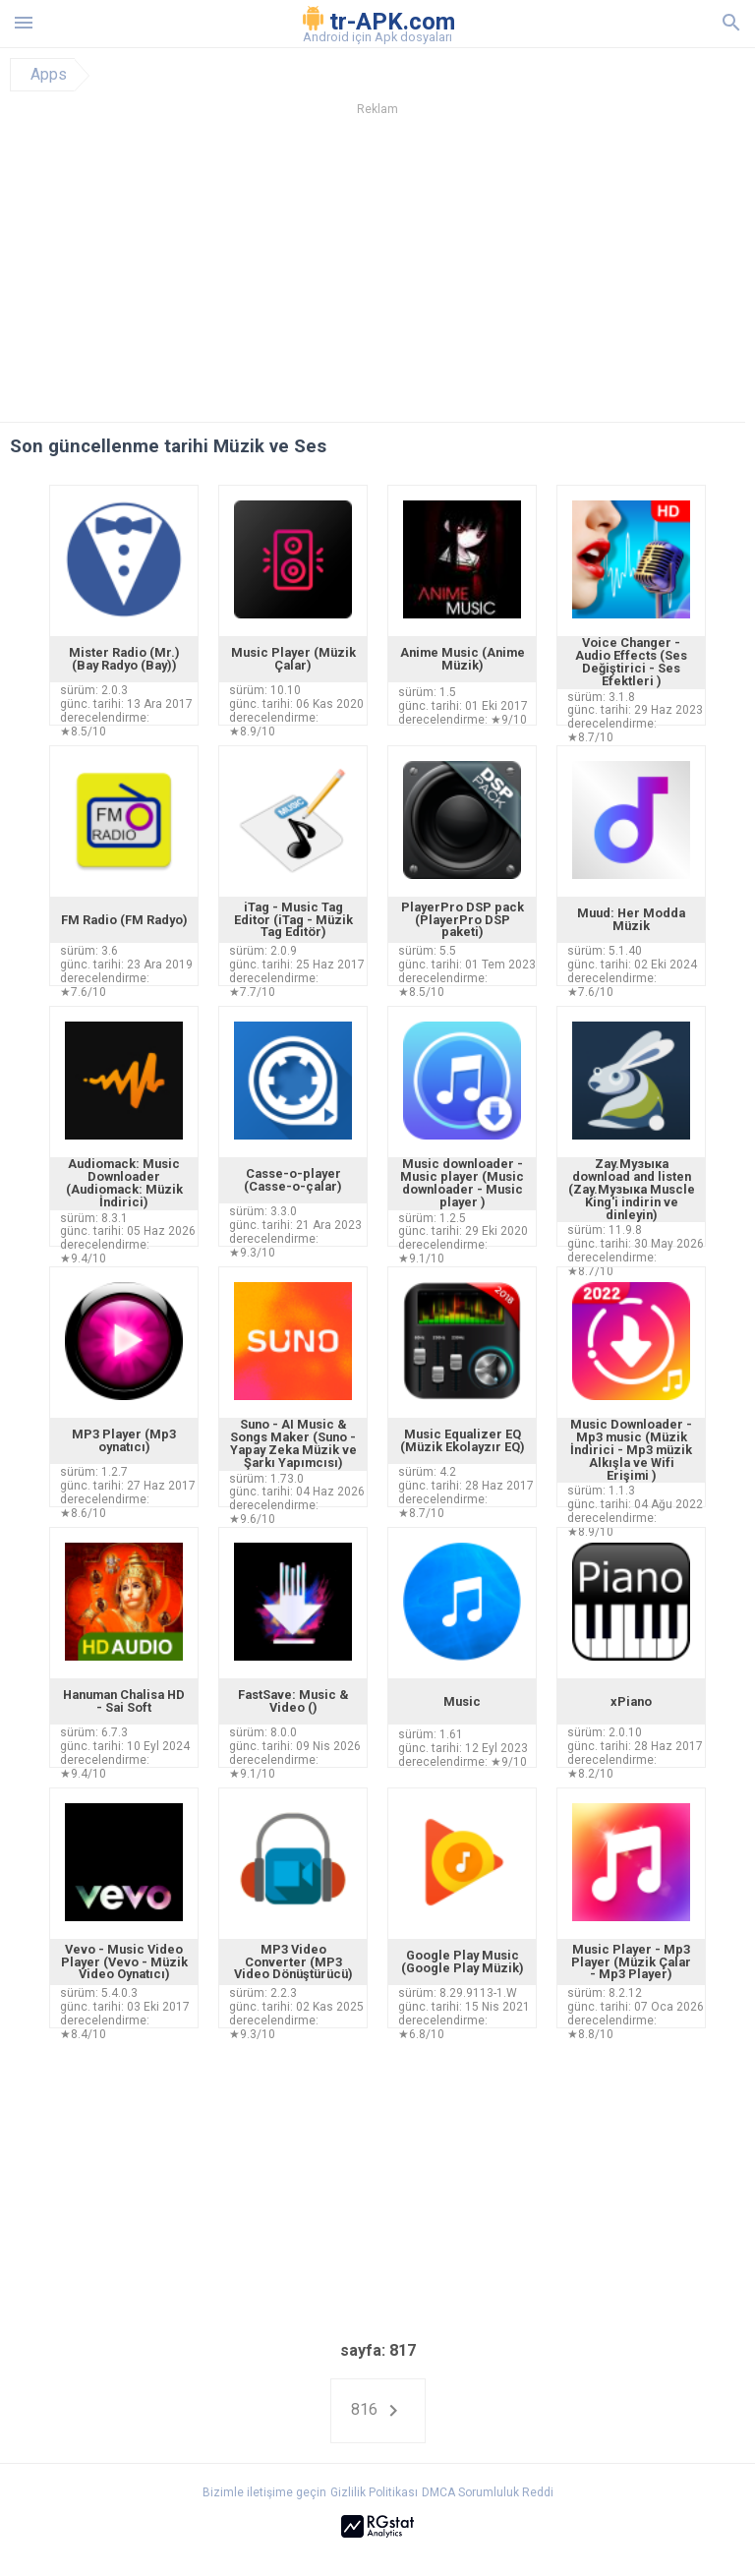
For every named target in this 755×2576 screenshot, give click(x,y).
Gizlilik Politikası (374, 2492)
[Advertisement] (377, 274)
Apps (48, 75)
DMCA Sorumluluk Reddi (487, 2492)
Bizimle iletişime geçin (264, 2492)
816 (378, 2411)
